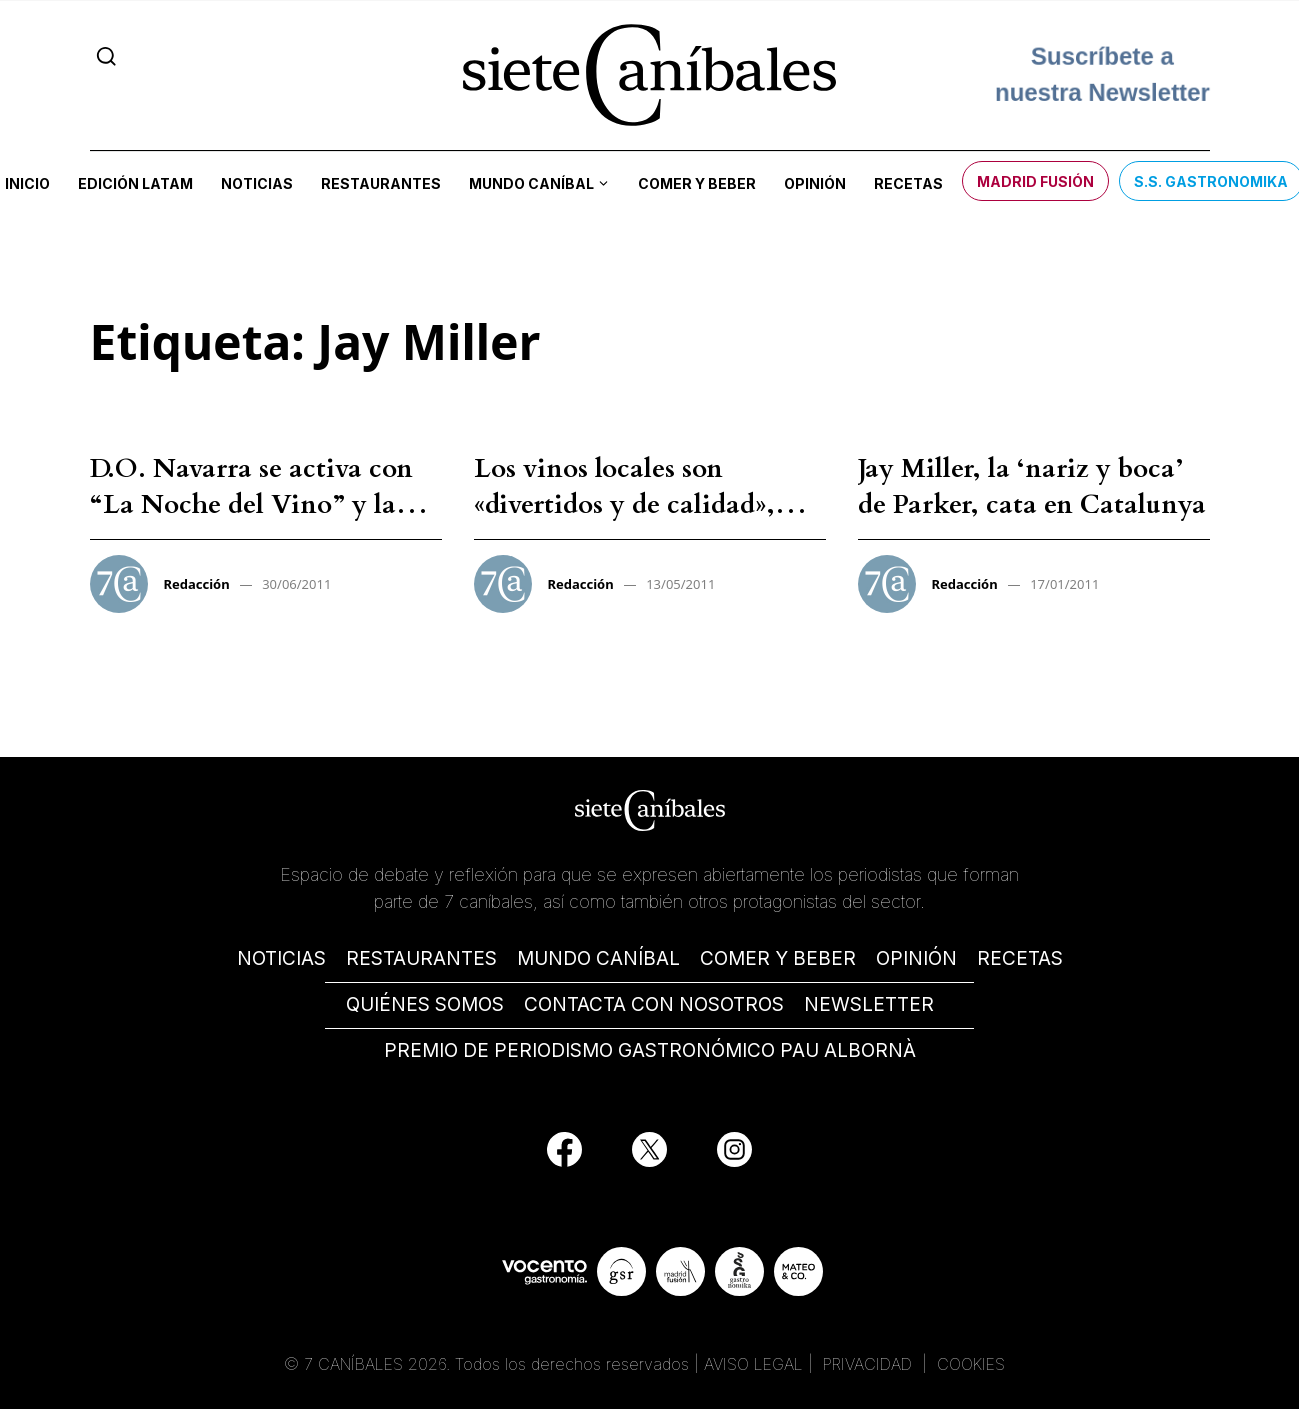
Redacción (197, 584)
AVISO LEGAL (753, 1364)
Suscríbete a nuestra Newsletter (1102, 74)
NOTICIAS (281, 958)
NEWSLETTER (869, 1004)
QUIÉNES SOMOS (425, 1004)
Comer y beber (697, 183)
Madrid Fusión (1035, 181)
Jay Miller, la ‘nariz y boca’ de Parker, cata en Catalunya (1032, 486)
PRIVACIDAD (870, 1364)
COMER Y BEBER (778, 958)
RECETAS (1020, 958)
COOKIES (971, 1364)
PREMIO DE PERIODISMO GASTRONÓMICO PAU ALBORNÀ (650, 1050)
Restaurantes (381, 183)
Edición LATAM (135, 183)
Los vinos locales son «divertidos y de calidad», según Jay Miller (624, 505)
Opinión (815, 183)
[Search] (106, 56)
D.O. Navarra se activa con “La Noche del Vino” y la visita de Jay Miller (251, 505)
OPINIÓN (916, 958)
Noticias (257, 183)
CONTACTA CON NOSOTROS (654, 1004)
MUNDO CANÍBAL (598, 958)
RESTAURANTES (421, 958)
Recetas (908, 183)
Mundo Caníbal (531, 183)
